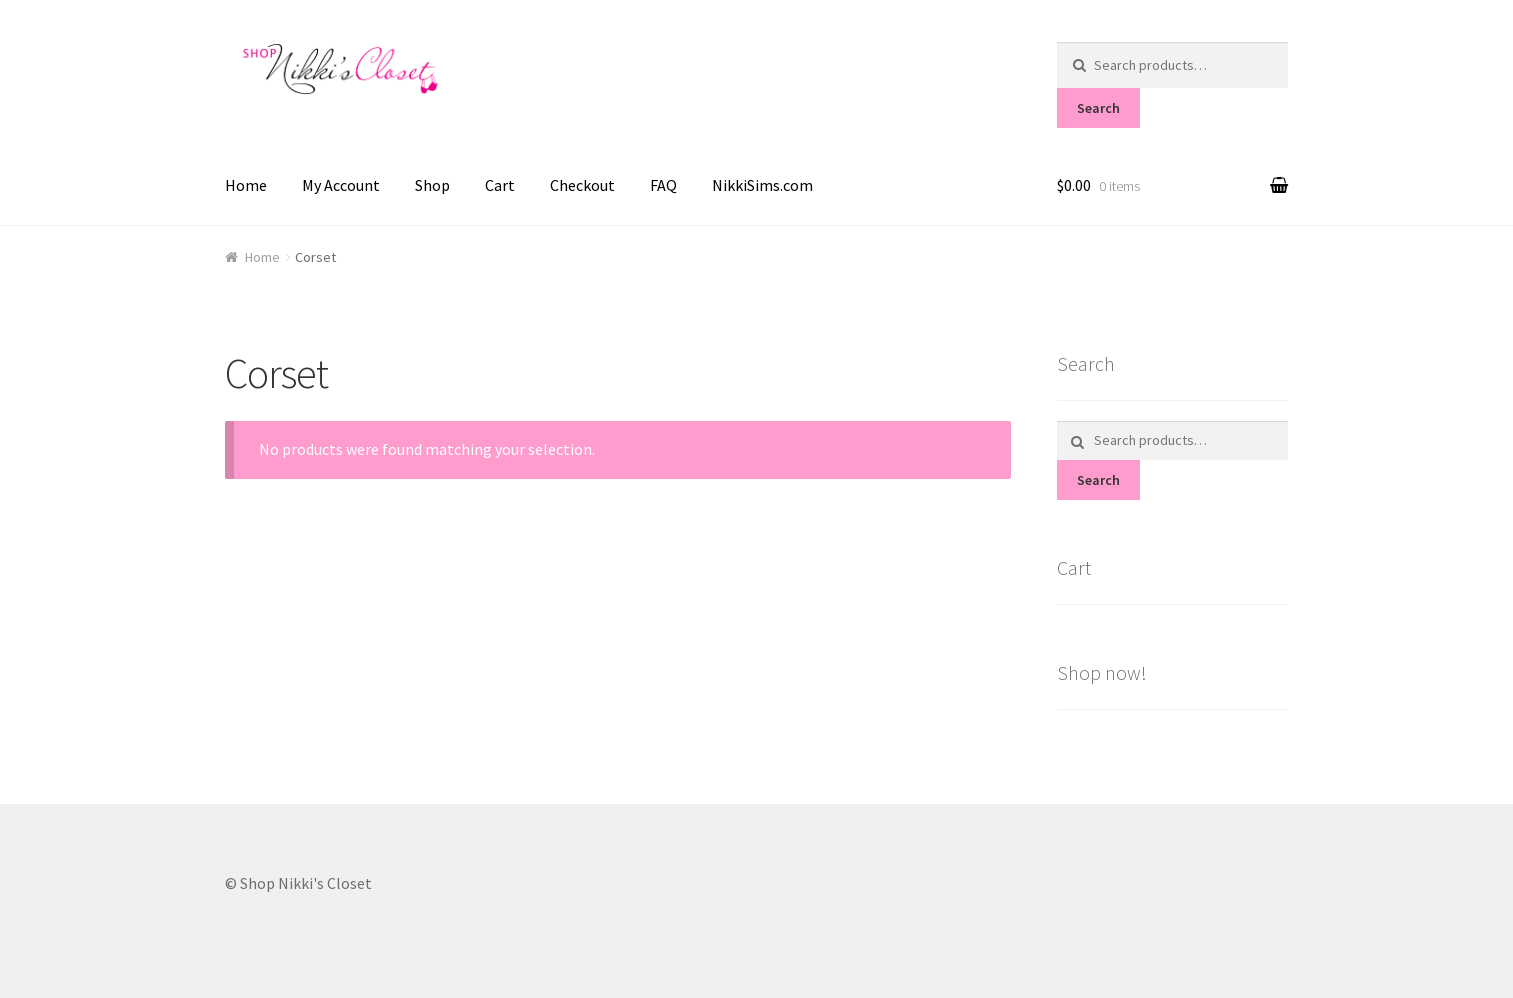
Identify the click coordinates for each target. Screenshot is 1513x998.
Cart (500, 185)
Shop (432, 185)
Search (1098, 108)
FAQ (663, 185)
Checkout (582, 185)
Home (246, 185)
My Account (341, 185)
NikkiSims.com (762, 185)
